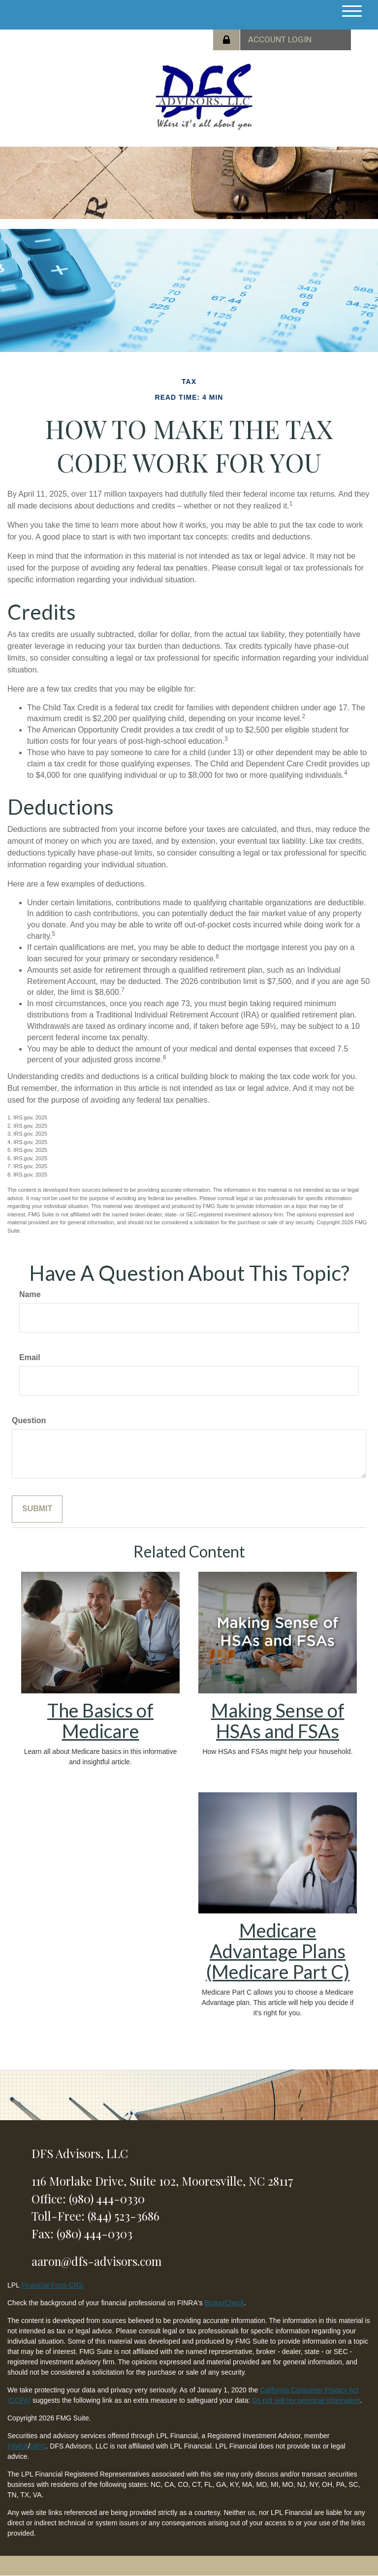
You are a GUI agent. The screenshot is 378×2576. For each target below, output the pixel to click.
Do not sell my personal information (306, 2400)
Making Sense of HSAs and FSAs (278, 1720)
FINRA (17, 2446)
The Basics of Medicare (100, 1720)
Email (29, 1357)
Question (29, 1420)
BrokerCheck (224, 2303)
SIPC (38, 2446)
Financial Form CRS (52, 2285)
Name (30, 1294)
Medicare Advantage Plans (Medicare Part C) (277, 1951)
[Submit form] (37, 1509)
